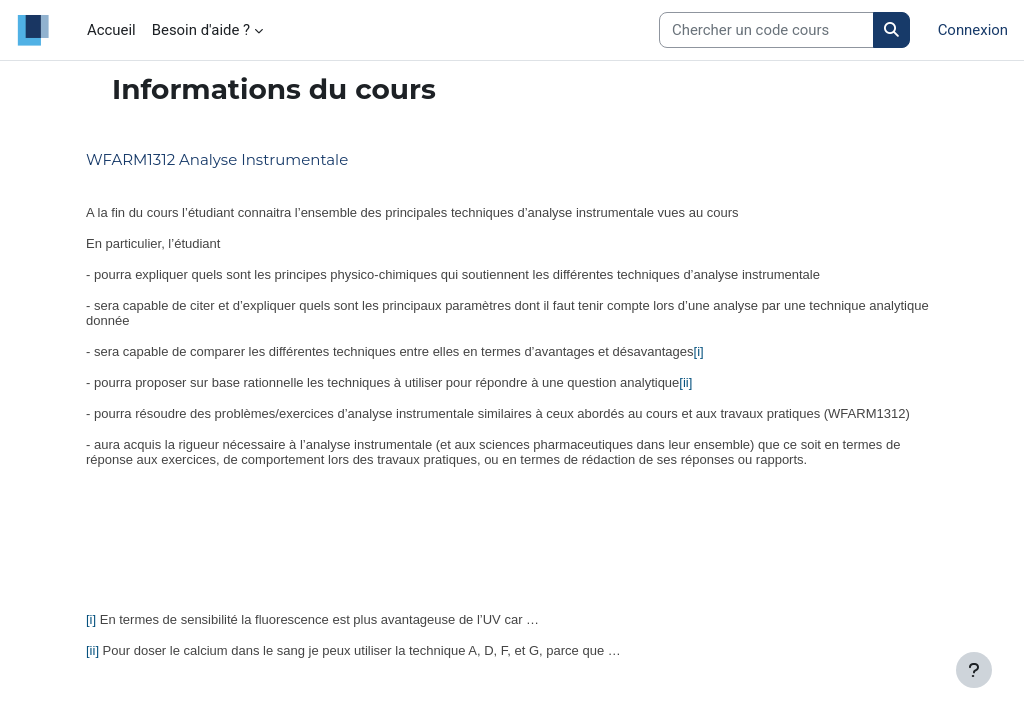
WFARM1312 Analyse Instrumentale (217, 159)
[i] (699, 351)
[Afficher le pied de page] (974, 670)
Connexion (973, 30)
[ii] (685, 382)
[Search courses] (766, 30)
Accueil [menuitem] (111, 30)
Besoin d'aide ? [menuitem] (201, 30)
